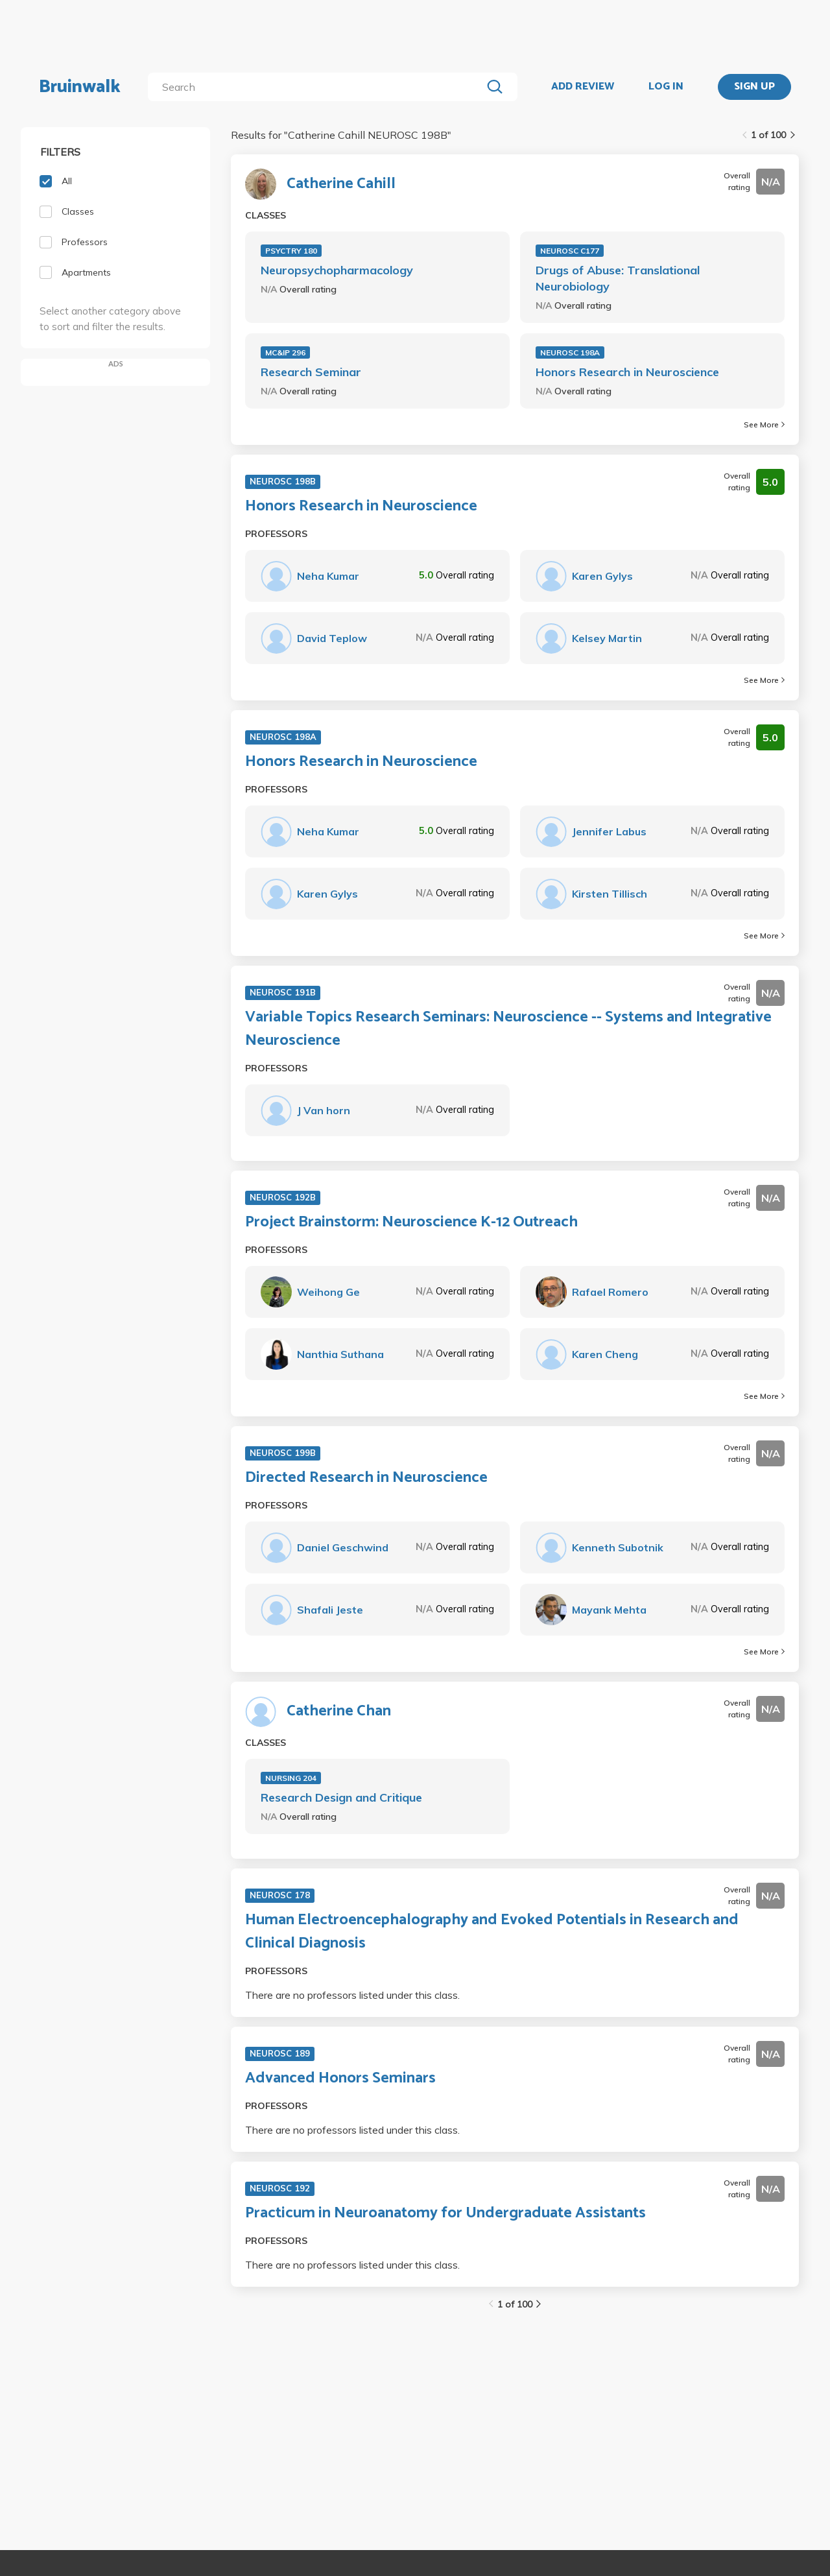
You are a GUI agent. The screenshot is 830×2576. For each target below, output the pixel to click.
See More (764, 424)
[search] (317, 87)
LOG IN (665, 86)
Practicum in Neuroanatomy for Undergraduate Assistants (445, 2213)
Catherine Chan (339, 1711)
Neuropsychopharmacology (337, 270)
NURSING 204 (290, 1778)
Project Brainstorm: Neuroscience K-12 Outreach (411, 1222)
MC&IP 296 (285, 352)
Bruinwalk (80, 87)
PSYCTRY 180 (291, 251)
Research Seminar (311, 371)
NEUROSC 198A (570, 352)
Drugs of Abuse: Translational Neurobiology (618, 278)
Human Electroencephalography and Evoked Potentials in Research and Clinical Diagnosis (492, 1932)
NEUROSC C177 (569, 251)
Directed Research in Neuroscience (366, 1478)
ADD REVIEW (582, 86)
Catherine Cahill (341, 184)
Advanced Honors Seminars (340, 2078)
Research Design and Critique (341, 1797)
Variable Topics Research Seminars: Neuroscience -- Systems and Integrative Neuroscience (508, 1029)
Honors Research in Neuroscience (627, 371)
